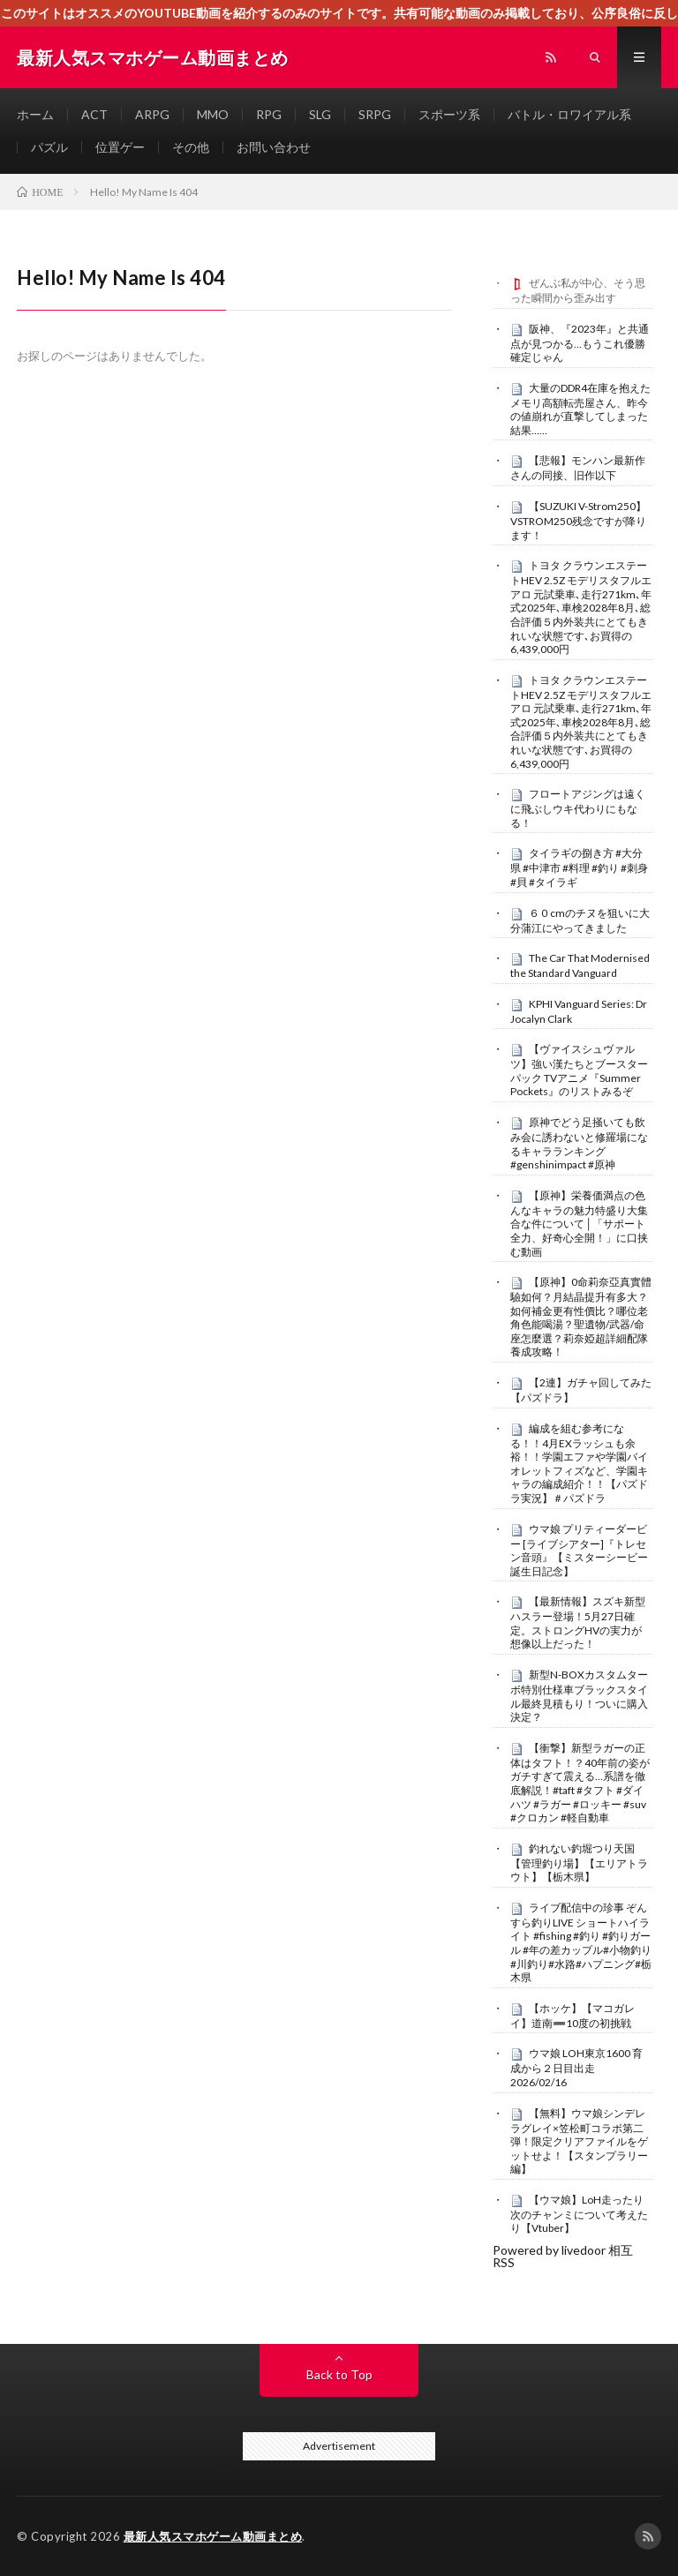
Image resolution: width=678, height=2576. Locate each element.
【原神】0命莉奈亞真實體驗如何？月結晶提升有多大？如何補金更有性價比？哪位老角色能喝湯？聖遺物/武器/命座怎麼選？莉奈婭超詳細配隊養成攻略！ (581, 1316)
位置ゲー (120, 146)
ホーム (35, 114)
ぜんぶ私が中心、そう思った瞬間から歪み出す (577, 290)
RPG (269, 114)
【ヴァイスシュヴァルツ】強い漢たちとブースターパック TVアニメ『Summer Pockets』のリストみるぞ (579, 1070)
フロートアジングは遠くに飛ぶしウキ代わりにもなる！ (577, 808)
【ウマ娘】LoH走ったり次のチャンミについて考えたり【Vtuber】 (579, 2214)
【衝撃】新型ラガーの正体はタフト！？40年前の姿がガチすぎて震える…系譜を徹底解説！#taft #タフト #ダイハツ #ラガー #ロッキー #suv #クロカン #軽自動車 (580, 1782)
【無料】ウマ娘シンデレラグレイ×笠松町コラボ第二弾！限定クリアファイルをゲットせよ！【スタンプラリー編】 (579, 2141)
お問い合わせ (274, 146)
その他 (190, 146)
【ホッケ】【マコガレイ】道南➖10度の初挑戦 (572, 2015)
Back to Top (339, 2374)
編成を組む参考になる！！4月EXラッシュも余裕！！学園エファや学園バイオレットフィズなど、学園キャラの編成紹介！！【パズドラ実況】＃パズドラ (579, 1463)
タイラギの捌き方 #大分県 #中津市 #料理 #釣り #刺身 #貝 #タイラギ (579, 867)
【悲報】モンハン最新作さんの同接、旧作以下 (577, 468)
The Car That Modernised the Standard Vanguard (580, 965)
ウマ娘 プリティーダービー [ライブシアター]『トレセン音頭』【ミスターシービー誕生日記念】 (579, 1550)
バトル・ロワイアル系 (569, 114)
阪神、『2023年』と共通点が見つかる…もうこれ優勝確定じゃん (579, 343)
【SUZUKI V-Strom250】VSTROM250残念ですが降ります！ (578, 520)
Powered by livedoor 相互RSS (563, 2256)
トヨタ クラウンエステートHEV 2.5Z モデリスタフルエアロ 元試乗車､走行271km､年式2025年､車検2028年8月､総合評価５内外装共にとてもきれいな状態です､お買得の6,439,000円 (581, 607)
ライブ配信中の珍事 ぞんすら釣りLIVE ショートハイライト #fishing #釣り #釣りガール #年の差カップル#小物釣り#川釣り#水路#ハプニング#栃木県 (581, 1942)
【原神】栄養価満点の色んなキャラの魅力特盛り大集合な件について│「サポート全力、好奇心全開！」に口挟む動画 (579, 1223)
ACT (94, 114)
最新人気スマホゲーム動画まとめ (213, 2536)
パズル (49, 146)
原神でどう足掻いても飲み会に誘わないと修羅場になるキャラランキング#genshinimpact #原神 (579, 1143)
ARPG (152, 114)
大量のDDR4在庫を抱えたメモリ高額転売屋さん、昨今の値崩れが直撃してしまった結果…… (580, 409)
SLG (320, 114)
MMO (213, 114)
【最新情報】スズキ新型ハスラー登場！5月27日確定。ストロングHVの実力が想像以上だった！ (577, 1622)
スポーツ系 (449, 114)
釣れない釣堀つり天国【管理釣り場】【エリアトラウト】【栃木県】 (579, 1863)
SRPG (374, 114)
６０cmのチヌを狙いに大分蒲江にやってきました (580, 920)
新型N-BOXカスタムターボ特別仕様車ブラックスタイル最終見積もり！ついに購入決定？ (579, 1696)
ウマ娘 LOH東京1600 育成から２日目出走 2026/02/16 (576, 2068)
